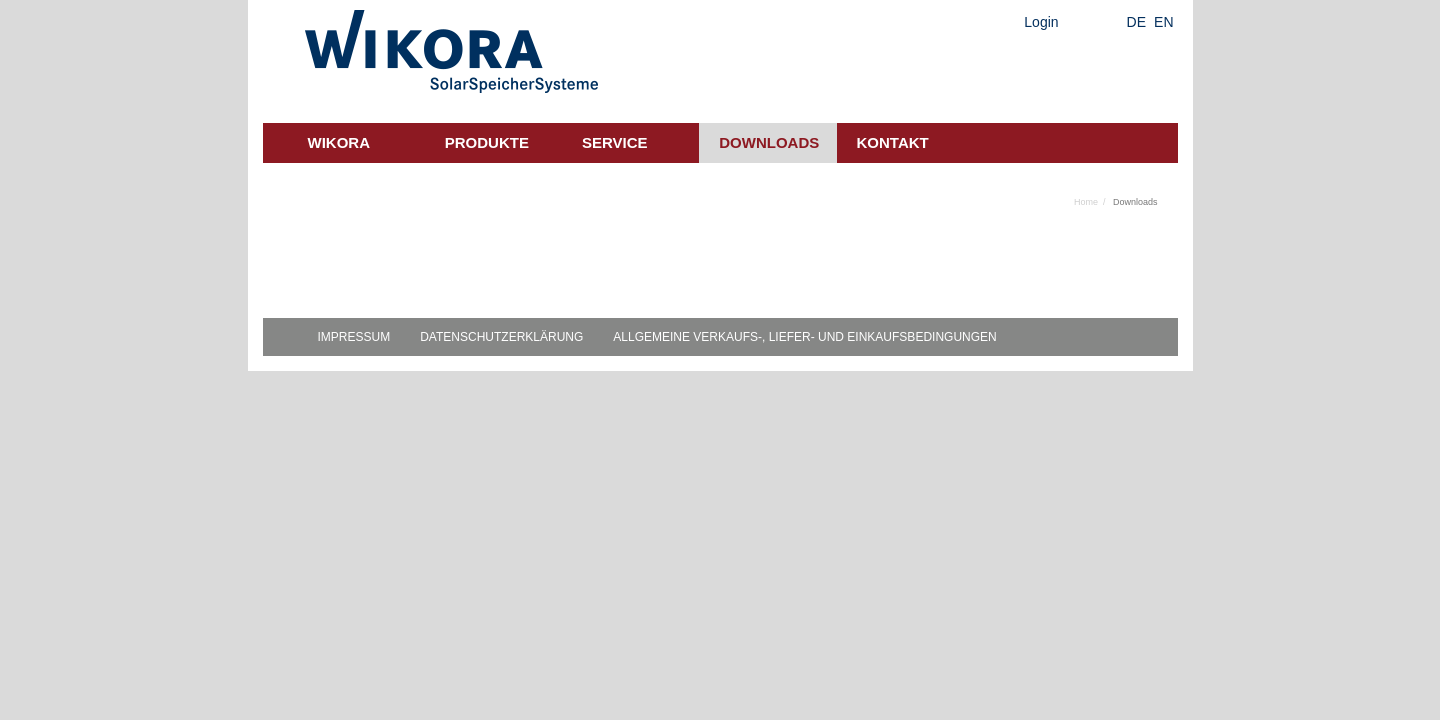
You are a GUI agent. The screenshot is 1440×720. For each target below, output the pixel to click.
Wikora (339, 142)
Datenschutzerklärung (501, 337)
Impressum (354, 337)
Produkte (487, 142)
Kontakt (893, 142)
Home (1086, 202)
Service (615, 142)
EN (1163, 22)
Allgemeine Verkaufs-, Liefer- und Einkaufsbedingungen (804, 337)
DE (1136, 22)
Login (1041, 22)
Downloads (769, 142)
